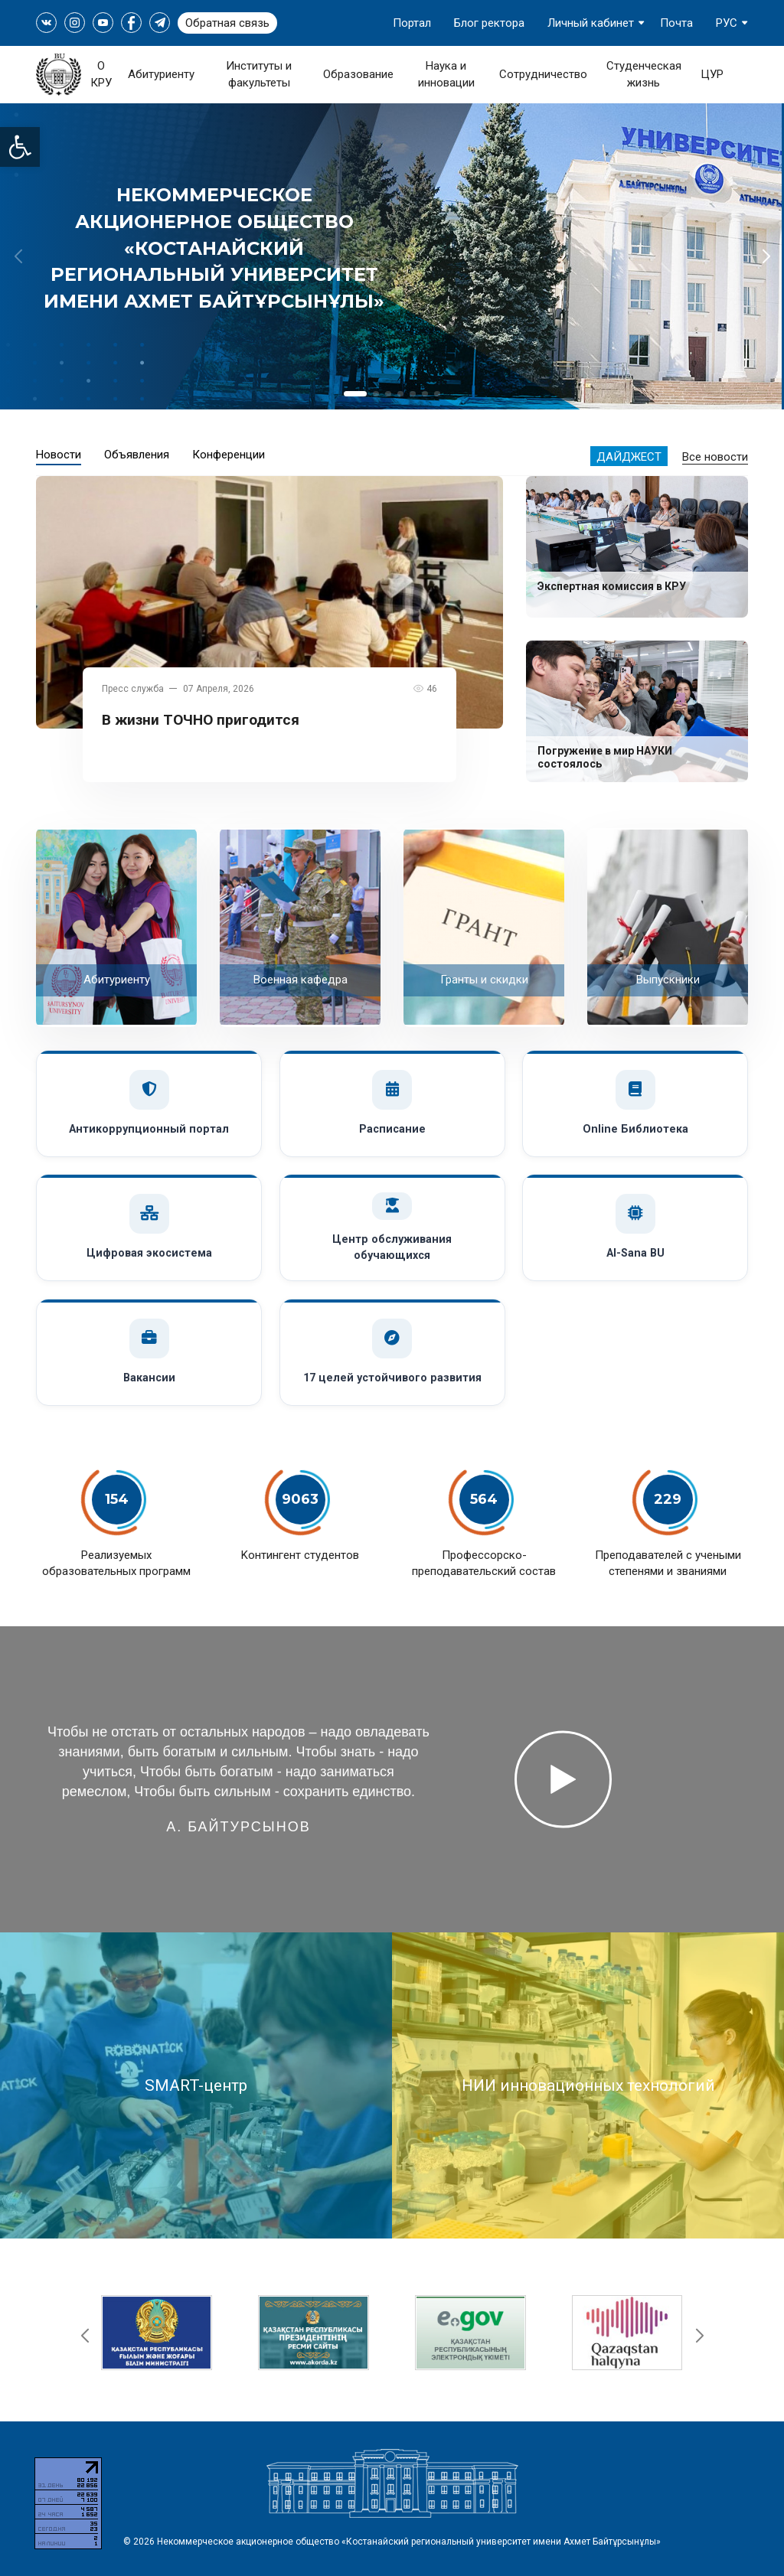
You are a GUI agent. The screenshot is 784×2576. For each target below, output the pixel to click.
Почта (676, 23)
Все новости (715, 457)
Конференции (228, 454)
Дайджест (629, 457)
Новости (58, 454)
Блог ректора (489, 23)
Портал (412, 23)
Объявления (136, 454)
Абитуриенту (161, 74)
